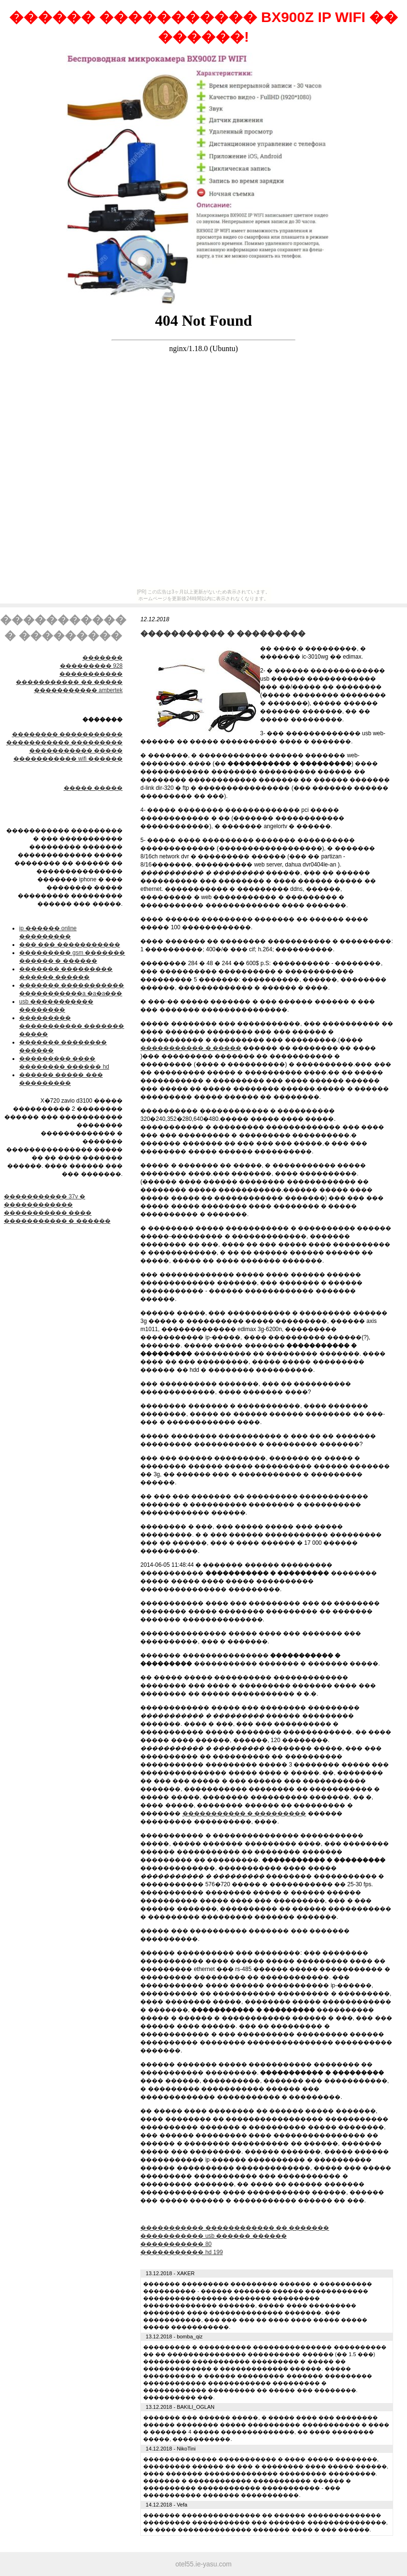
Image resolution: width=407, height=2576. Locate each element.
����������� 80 (176, 2244)
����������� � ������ (57, 1221)
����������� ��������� (64, 742)
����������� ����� (76, 750)
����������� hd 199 (181, 2252)
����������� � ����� (190, 1048)
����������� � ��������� (244, 1813)
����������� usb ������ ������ (213, 2236)
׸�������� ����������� (67, 734)
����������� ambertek (78, 690)
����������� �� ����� (69, 682)
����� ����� (93, 788)
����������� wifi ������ (68, 758)
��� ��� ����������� (69, 944)
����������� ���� (47, 1212)
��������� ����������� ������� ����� (71, 1025)
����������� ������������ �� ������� (234, 2227)
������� (102, 657)
